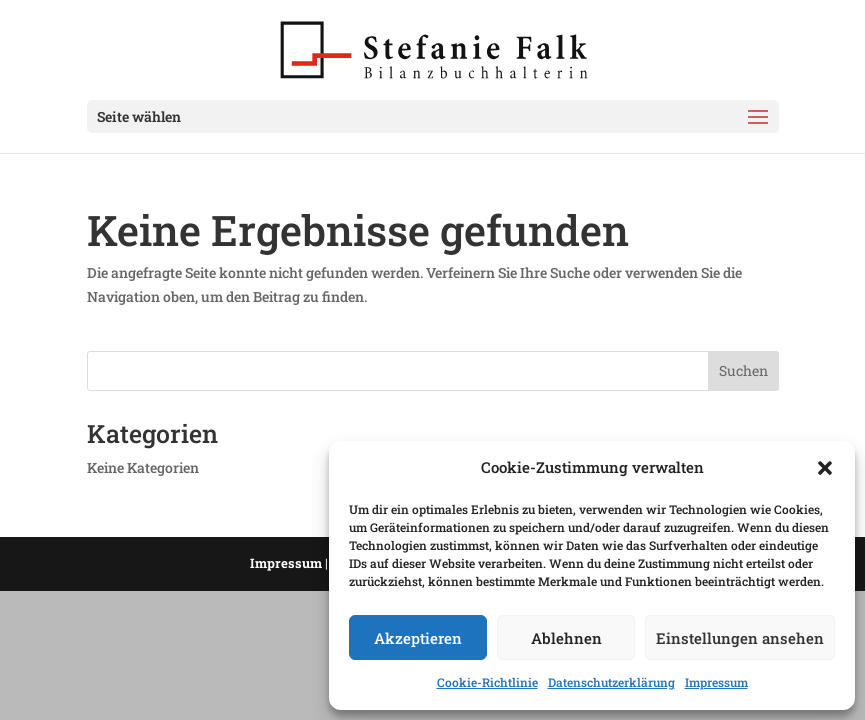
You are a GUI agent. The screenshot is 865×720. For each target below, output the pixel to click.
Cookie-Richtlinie (487, 682)
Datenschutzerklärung (611, 682)
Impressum (716, 682)
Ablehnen (566, 638)
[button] (825, 468)
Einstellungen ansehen (740, 638)
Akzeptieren (418, 638)
